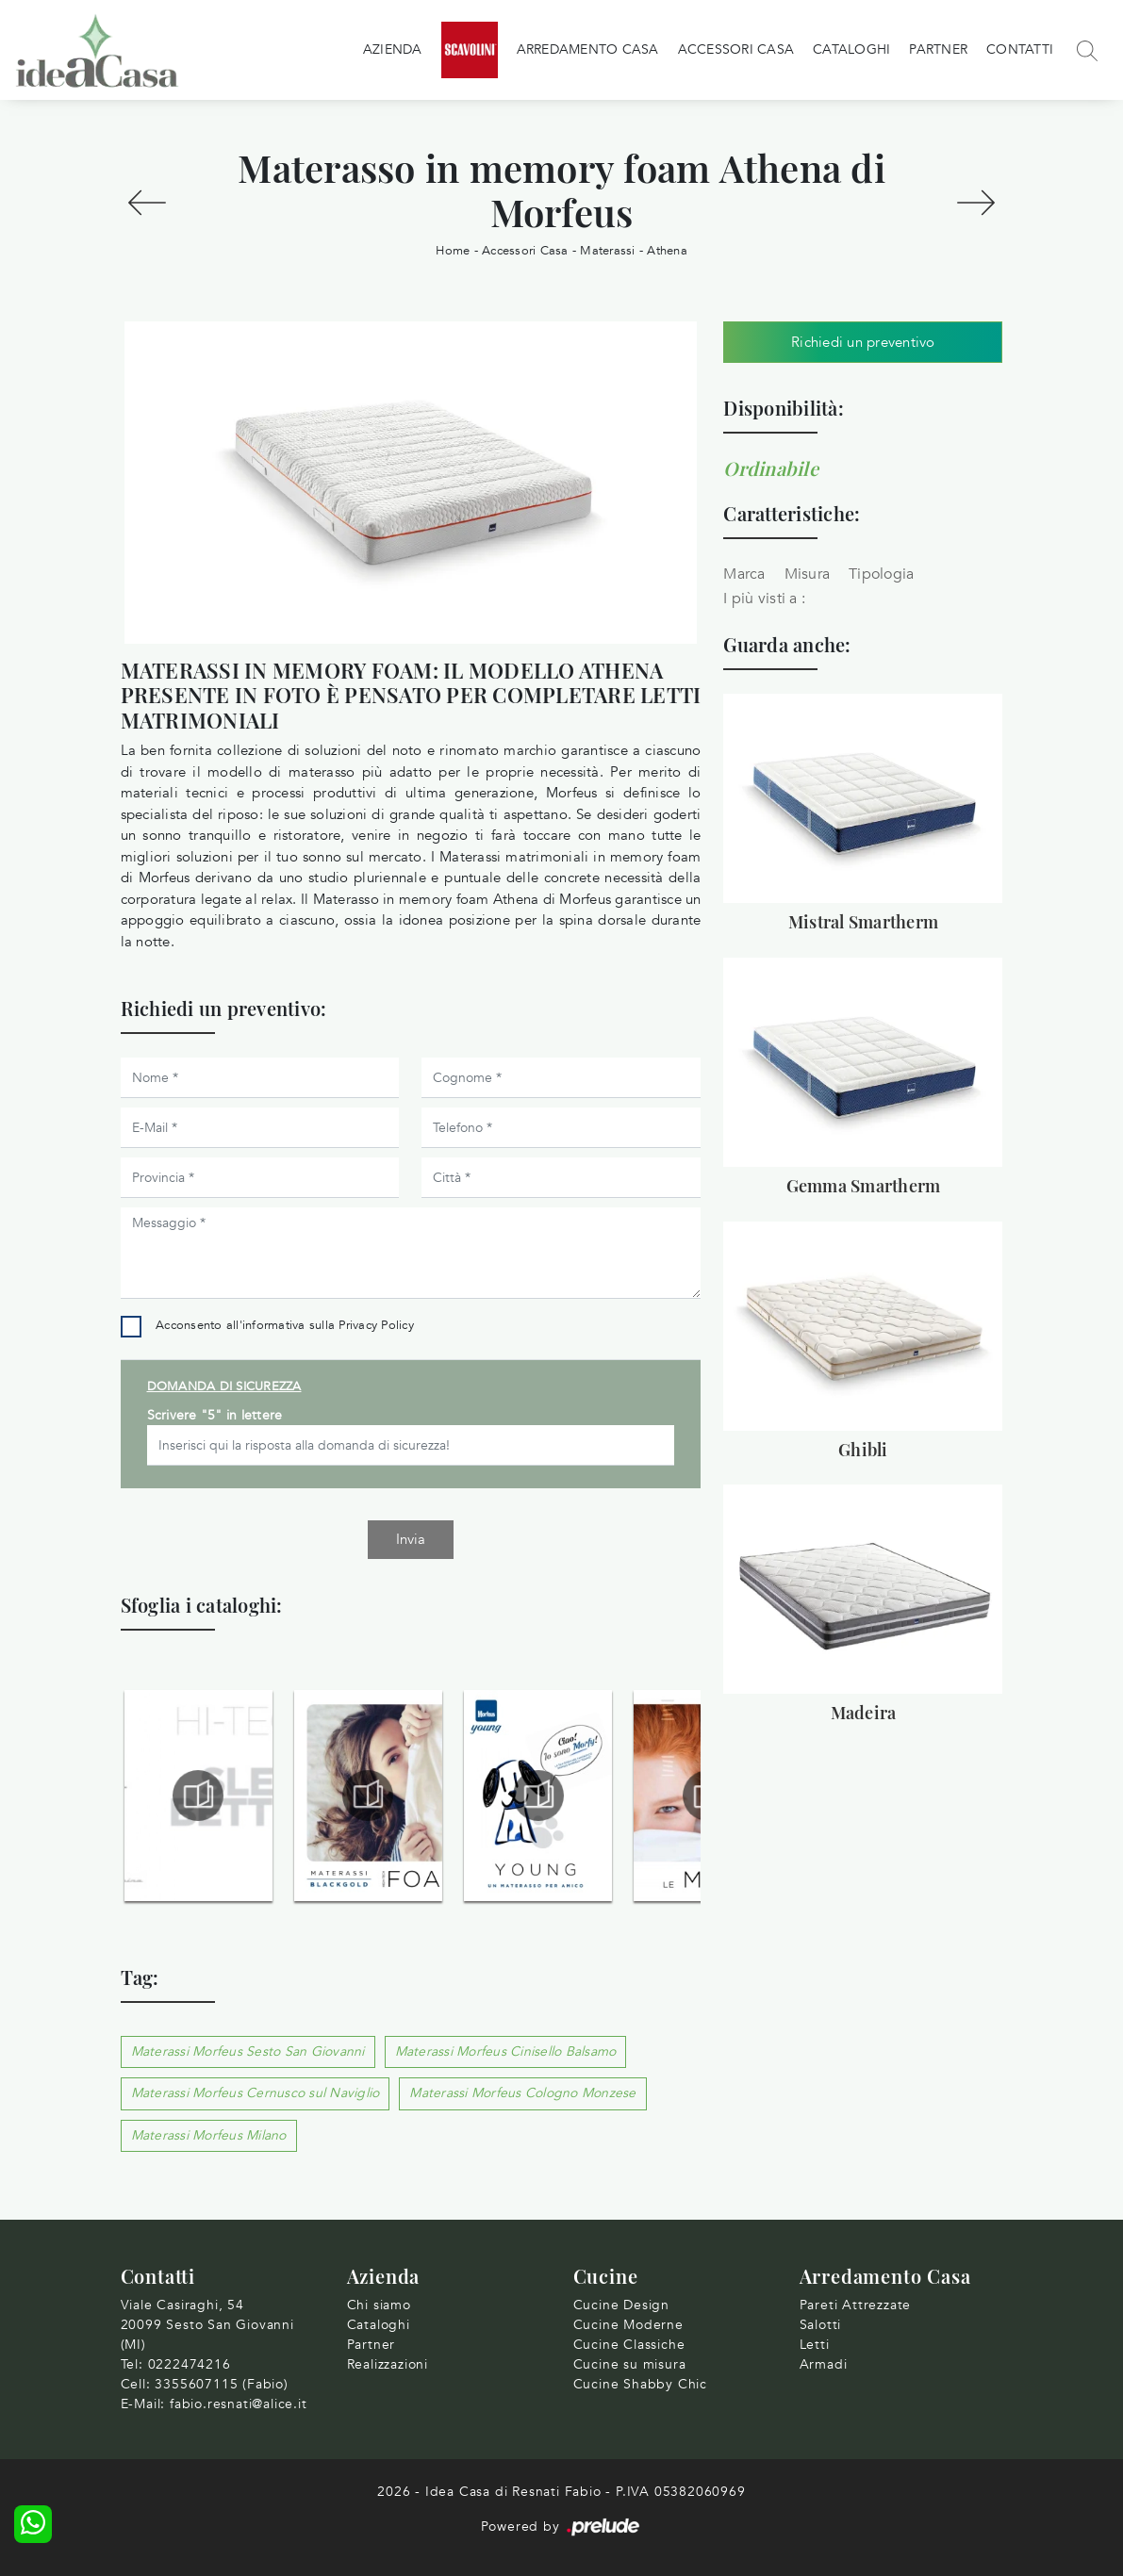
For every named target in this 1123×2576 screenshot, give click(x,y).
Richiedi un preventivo (863, 342)
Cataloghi (851, 49)
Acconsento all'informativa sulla (285, 1325)
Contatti (1019, 49)
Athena (667, 250)
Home (453, 250)
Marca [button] (744, 574)
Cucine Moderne (628, 2325)
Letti (815, 2345)
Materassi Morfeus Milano (209, 2135)
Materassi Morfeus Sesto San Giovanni (248, 2051)
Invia (410, 1539)
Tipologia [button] (881, 574)
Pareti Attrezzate (856, 2305)
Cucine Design (621, 2305)
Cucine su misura (629, 2364)
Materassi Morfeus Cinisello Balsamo (506, 2051)
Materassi (607, 250)
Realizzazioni (387, 2364)
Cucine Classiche (629, 2345)
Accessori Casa (736, 49)
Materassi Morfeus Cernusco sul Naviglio (255, 2093)
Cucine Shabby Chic (640, 2384)
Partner (938, 49)
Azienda (392, 49)
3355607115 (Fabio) (221, 2384)
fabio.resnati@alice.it (238, 2404)
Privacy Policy (376, 1325)
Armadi (824, 2364)
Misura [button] (807, 574)
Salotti (821, 2325)
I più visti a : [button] (764, 598)
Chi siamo (379, 2305)
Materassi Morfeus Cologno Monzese (522, 2093)
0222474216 (189, 2364)
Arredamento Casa (588, 49)
